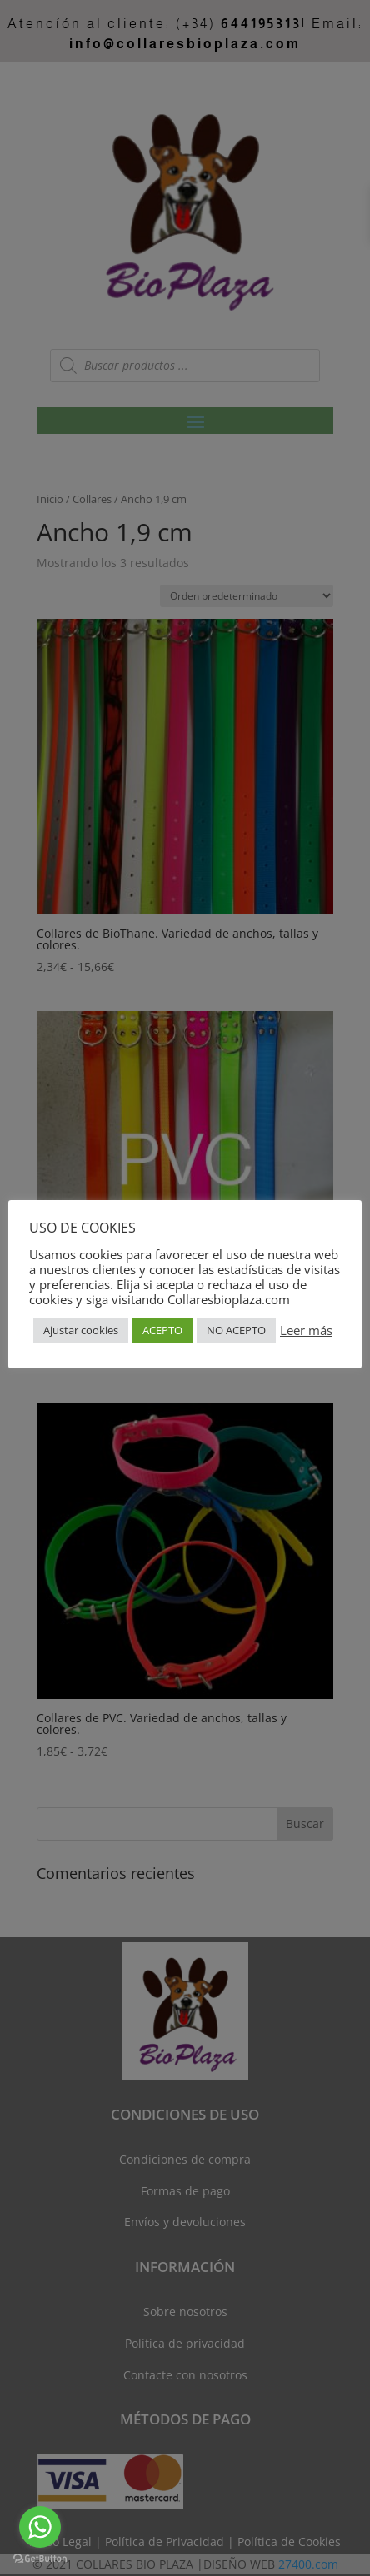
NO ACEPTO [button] (236, 1330)
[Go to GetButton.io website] (40, 2559)
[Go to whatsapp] (40, 2527)
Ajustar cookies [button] (80, 1330)
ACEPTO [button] (162, 1330)
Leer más (306, 1330)
